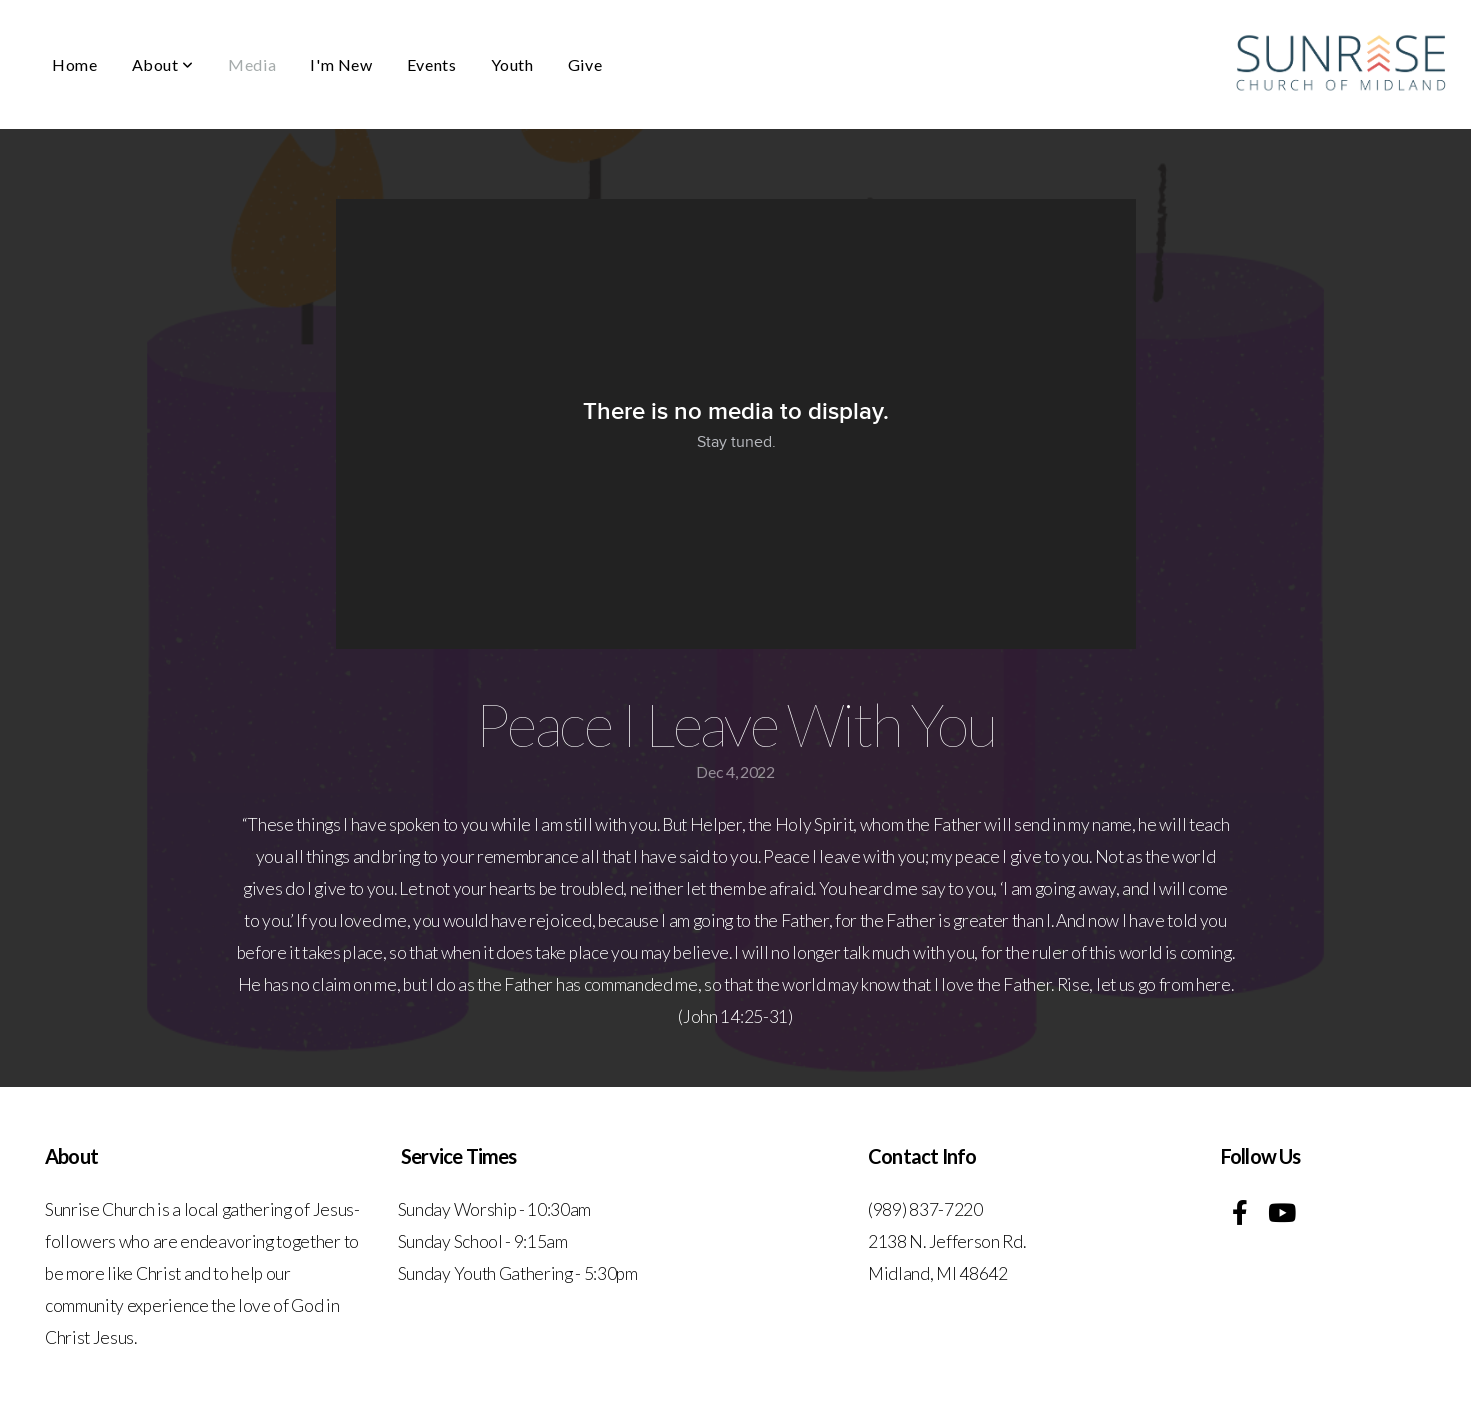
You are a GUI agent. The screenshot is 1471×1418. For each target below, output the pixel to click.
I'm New (341, 64)
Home (75, 64)
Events (432, 64)
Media (252, 64)
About (163, 64)
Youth (512, 64)
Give (585, 64)
